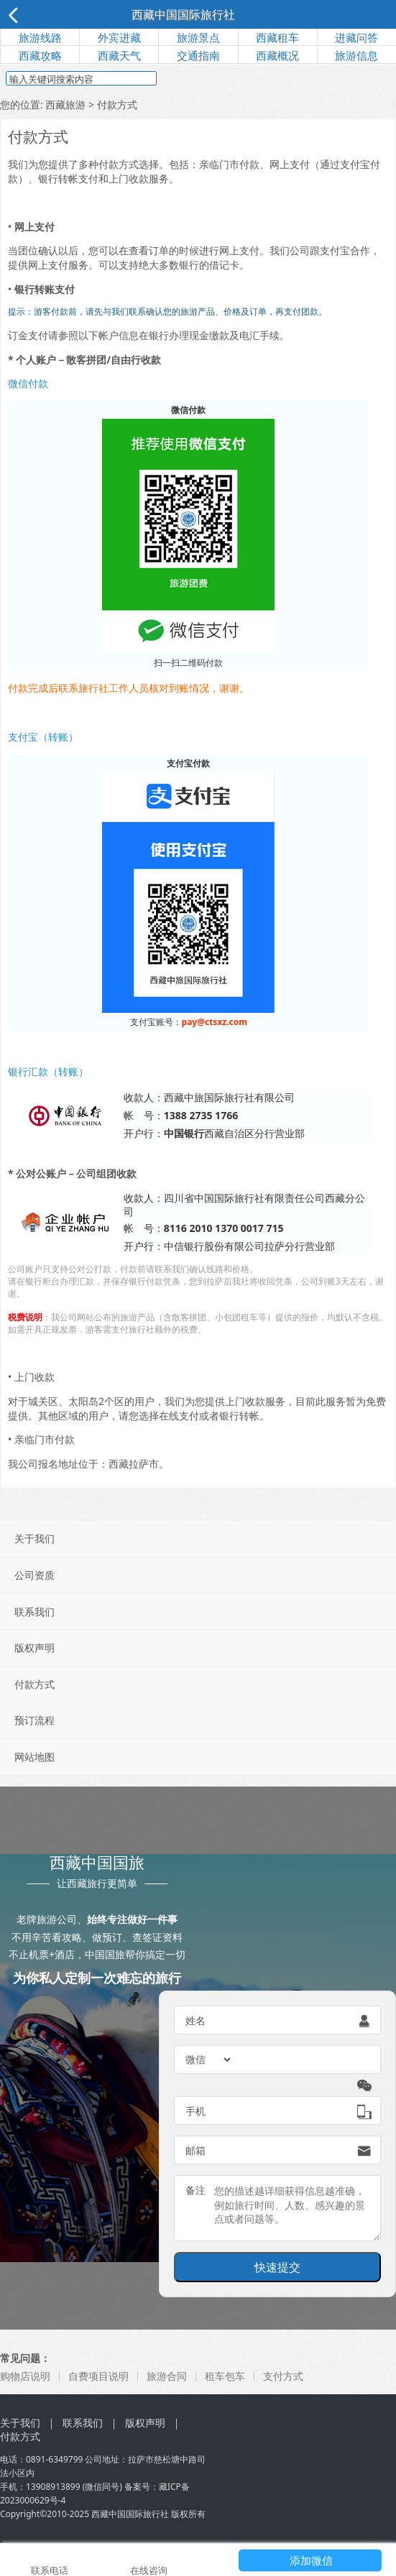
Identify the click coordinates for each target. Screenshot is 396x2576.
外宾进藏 (119, 37)
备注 (195, 2190)
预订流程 (34, 1720)
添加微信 (311, 2560)
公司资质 (34, 1575)
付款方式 (34, 1684)
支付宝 (335, 250)
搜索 (184, 79)
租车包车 (225, 2376)
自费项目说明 (98, 2376)
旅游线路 (40, 37)
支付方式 (283, 2376)
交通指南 (198, 55)
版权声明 (34, 1647)
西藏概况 (277, 55)
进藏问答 (356, 37)
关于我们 (34, 1538)
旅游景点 (198, 37)
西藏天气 (119, 55)
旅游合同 (167, 2376)
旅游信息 (356, 55)
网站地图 (34, 1757)
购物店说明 (25, 2376)
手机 (195, 2111)
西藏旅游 (65, 104)
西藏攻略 (40, 55)
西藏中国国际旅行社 (183, 14)
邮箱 (195, 2150)
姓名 (195, 2020)
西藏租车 (277, 37)
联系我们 (34, 1611)
